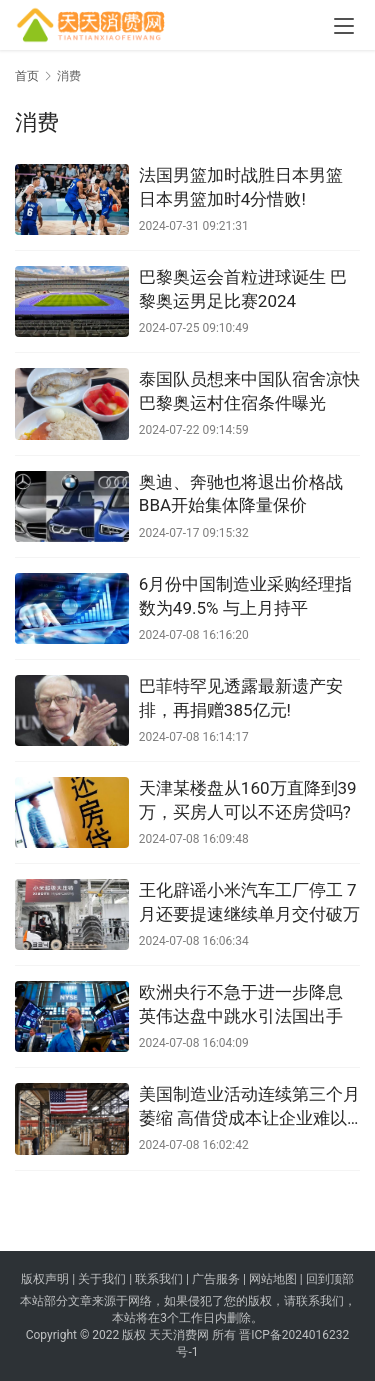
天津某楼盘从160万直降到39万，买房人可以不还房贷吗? (248, 800)
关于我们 (102, 1279)
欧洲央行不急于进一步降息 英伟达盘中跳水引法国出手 (241, 1004)
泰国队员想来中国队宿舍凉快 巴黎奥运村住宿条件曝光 (249, 391)
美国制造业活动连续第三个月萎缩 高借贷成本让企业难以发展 (249, 1107)
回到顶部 (330, 1279)
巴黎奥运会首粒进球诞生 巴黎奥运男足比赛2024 (243, 289)
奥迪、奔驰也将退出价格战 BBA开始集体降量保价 (241, 494)
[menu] (344, 26)
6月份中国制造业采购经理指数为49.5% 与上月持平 (246, 596)
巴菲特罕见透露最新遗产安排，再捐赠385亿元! (241, 698)
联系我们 (159, 1279)
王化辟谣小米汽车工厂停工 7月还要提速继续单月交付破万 (249, 902)
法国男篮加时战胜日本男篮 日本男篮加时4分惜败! (241, 187)
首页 (27, 76)
